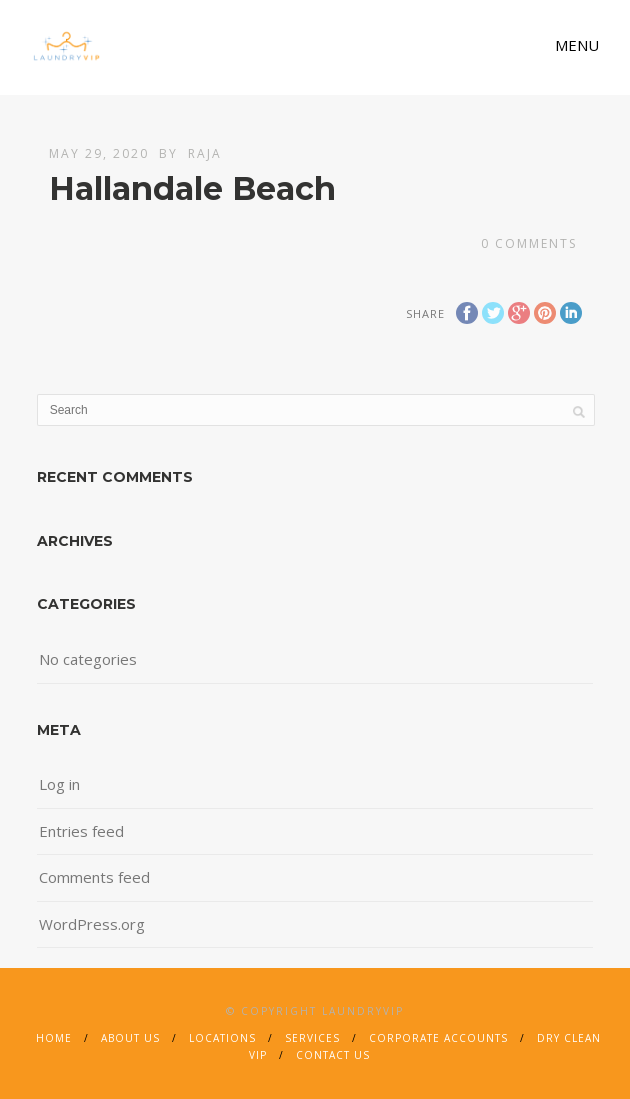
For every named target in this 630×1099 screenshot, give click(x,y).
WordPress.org (92, 924)
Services (312, 1038)
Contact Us (333, 1055)
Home (54, 1038)
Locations (222, 1038)
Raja (205, 153)
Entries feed (81, 831)
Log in (59, 784)
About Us (130, 1038)
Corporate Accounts (438, 1038)
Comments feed (94, 877)
